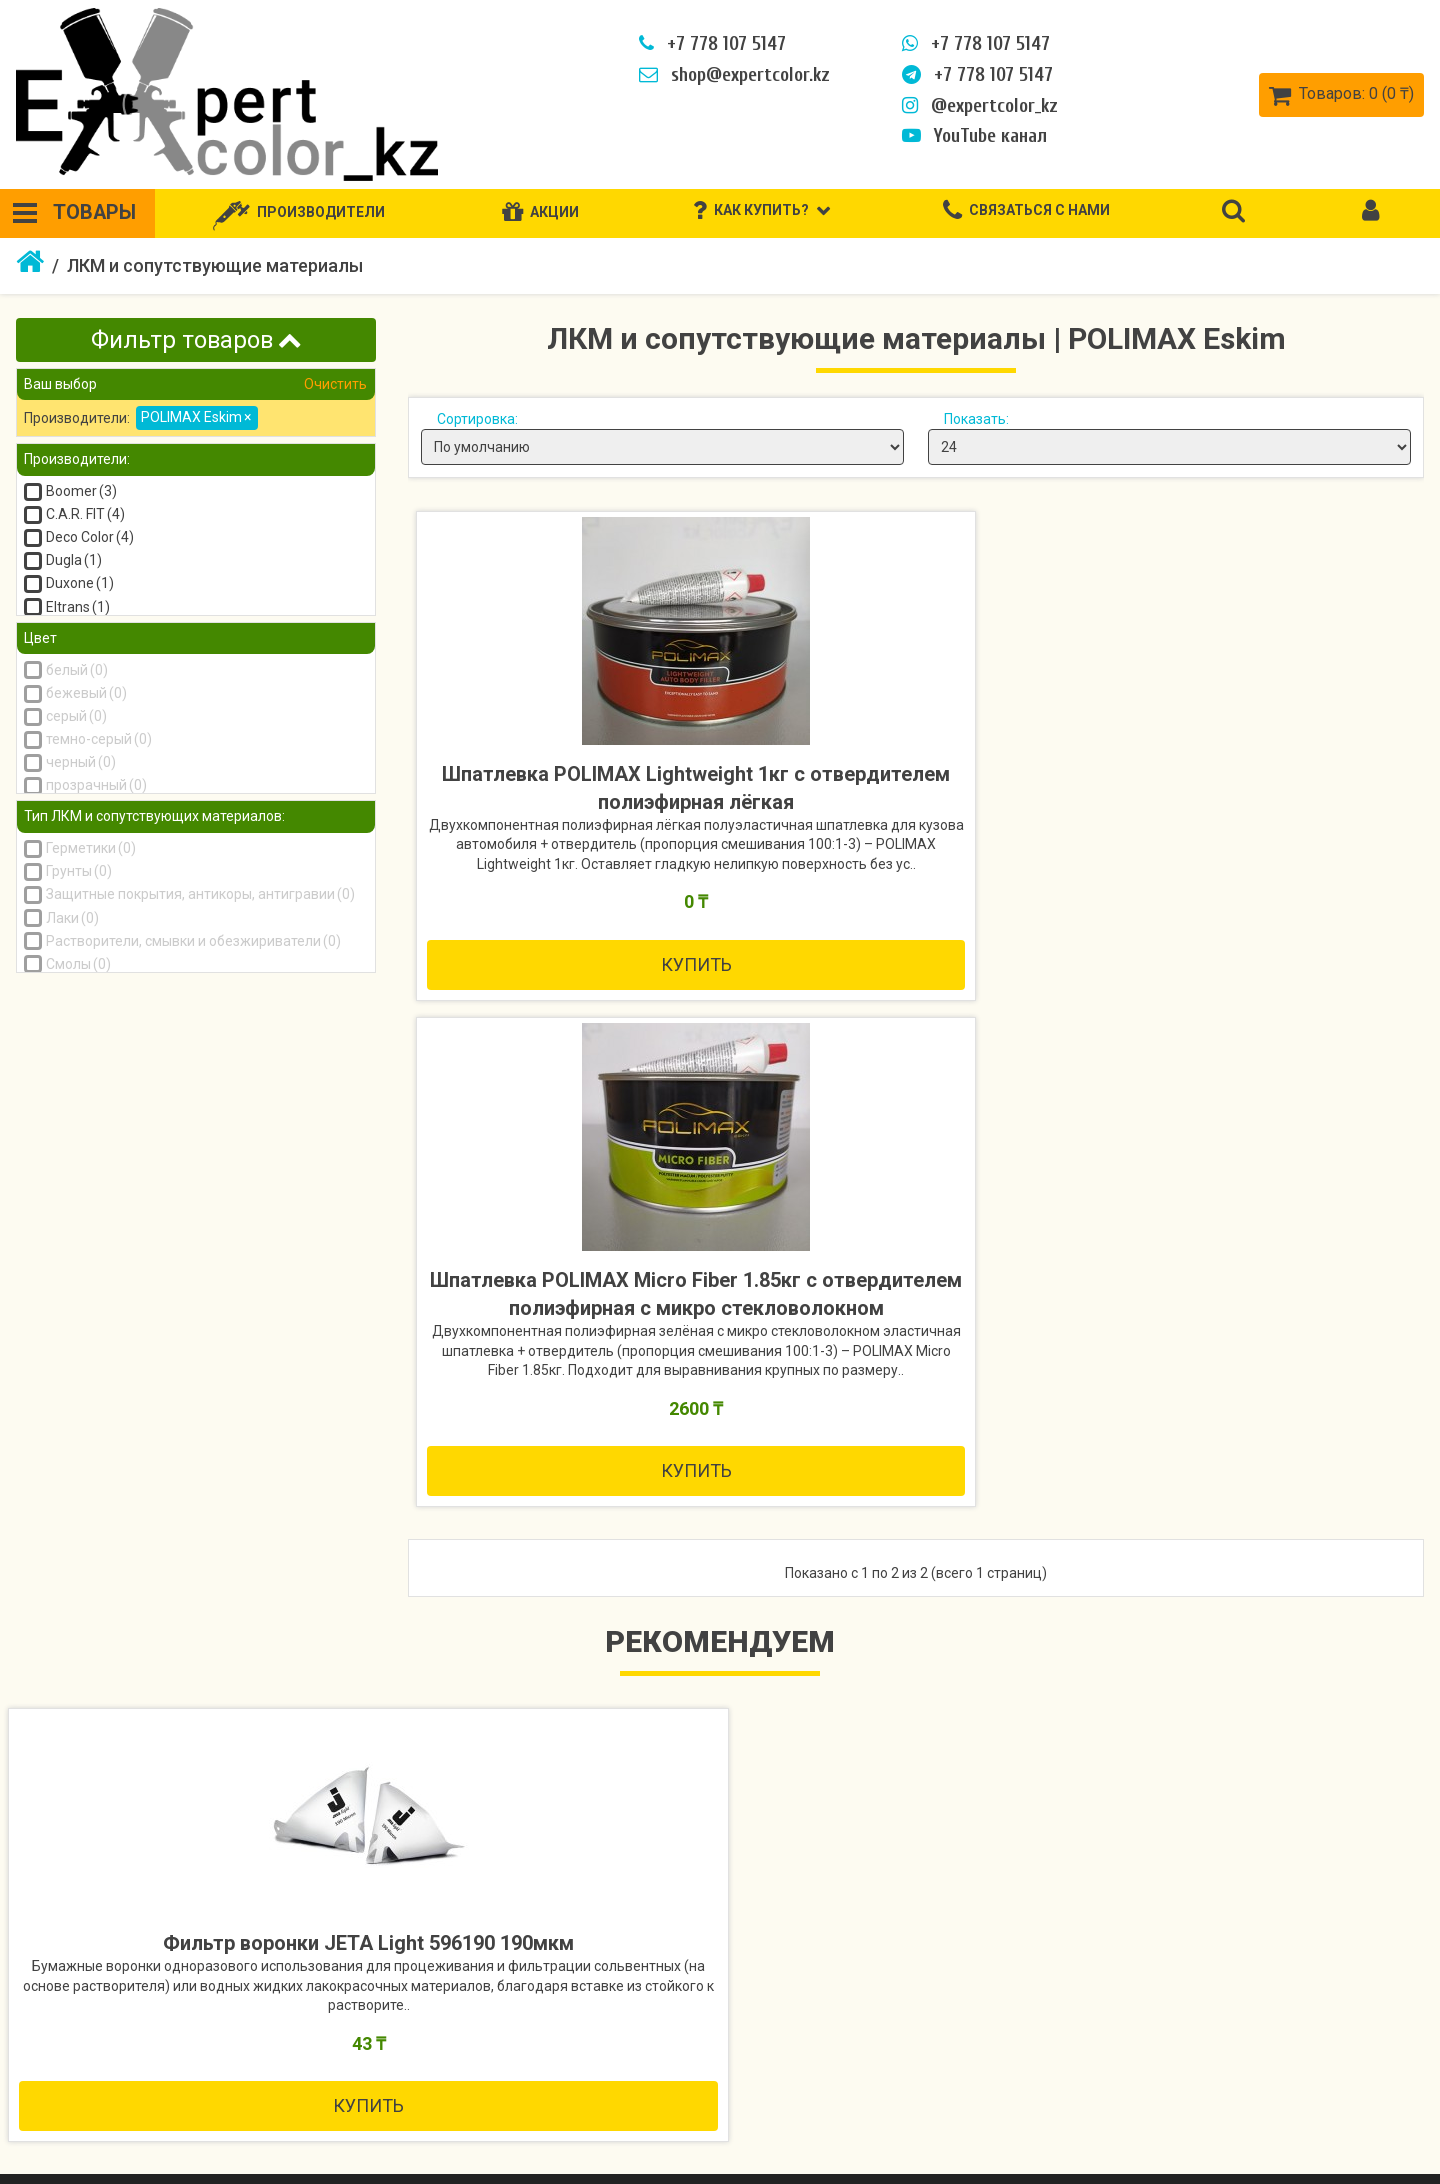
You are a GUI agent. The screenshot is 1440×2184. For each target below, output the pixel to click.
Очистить (334, 384)
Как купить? (70, 2035)
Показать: (976, 419)
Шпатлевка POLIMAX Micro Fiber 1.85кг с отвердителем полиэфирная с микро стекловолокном (915, 817)
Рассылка (1285, 2141)
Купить (577, 1080)
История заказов (1312, 2070)
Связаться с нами (500, 2035)
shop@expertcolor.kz (732, 75)
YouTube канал (972, 136)
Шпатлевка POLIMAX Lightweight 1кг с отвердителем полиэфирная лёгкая (577, 817)
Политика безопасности (117, 2106)
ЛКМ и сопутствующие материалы (215, 265)
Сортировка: (477, 419)
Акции (882, 2070)
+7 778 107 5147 (710, 44)
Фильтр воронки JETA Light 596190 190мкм (180, 1571)
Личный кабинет (1308, 2035)
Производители (919, 2035)
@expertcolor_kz (978, 106)
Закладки (1285, 2106)
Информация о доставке (118, 2070)
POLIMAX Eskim (196, 417)
